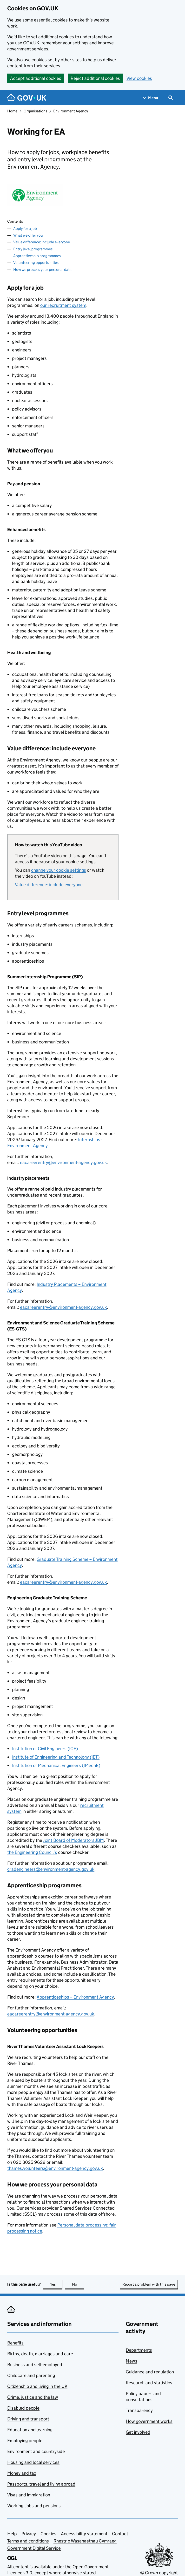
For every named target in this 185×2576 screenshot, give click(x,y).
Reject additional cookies (95, 78)
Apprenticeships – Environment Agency (75, 1997)
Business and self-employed (34, 2364)
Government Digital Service (34, 2548)
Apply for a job (25, 228)
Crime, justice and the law (32, 2397)
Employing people (24, 2440)
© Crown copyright (159, 2573)
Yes (56, 2284)
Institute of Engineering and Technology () (55, 1757)
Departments (139, 2350)
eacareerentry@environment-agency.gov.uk (63, 1162)
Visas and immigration (28, 2495)
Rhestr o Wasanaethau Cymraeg (85, 2541)
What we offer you (28, 235)
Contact (120, 2533)
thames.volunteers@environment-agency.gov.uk (55, 2168)
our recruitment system (63, 305)
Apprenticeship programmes (37, 255)
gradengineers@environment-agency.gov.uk (50, 1869)
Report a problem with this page (148, 2284)
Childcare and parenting (31, 2375)
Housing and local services (33, 2462)
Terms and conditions (28, 2541)
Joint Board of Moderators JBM (73, 1840)
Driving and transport (28, 2419)
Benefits (15, 2343)
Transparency (139, 2410)
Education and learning (30, 2429)
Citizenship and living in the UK (37, 2386)
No (78, 2284)
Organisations (35, 111)
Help (12, 2533)
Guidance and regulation (150, 2372)
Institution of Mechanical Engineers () (56, 1765)
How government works (149, 2421)
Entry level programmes (33, 249)
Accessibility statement (84, 2533)
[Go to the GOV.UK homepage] (26, 97)
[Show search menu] (170, 97)
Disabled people (23, 2408)
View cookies (139, 78)
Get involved (138, 2432)
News (131, 2361)
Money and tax (21, 2473)
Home (12, 111)
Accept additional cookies (35, 78)
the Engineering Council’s (32, 1852)
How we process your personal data (42, 269)
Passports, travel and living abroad (41, 2484)
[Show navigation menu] (150, 97)
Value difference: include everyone (41, 242)
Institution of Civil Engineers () (45, 1748)
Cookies (48, 2533)
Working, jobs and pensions (34, 2505)
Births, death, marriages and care (40, 2354)
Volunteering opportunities (36, 262)
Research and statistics (149, 2382)
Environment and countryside (36, 2451)
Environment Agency (70, 111)
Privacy (28, 2533)
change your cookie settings (58, 870)
